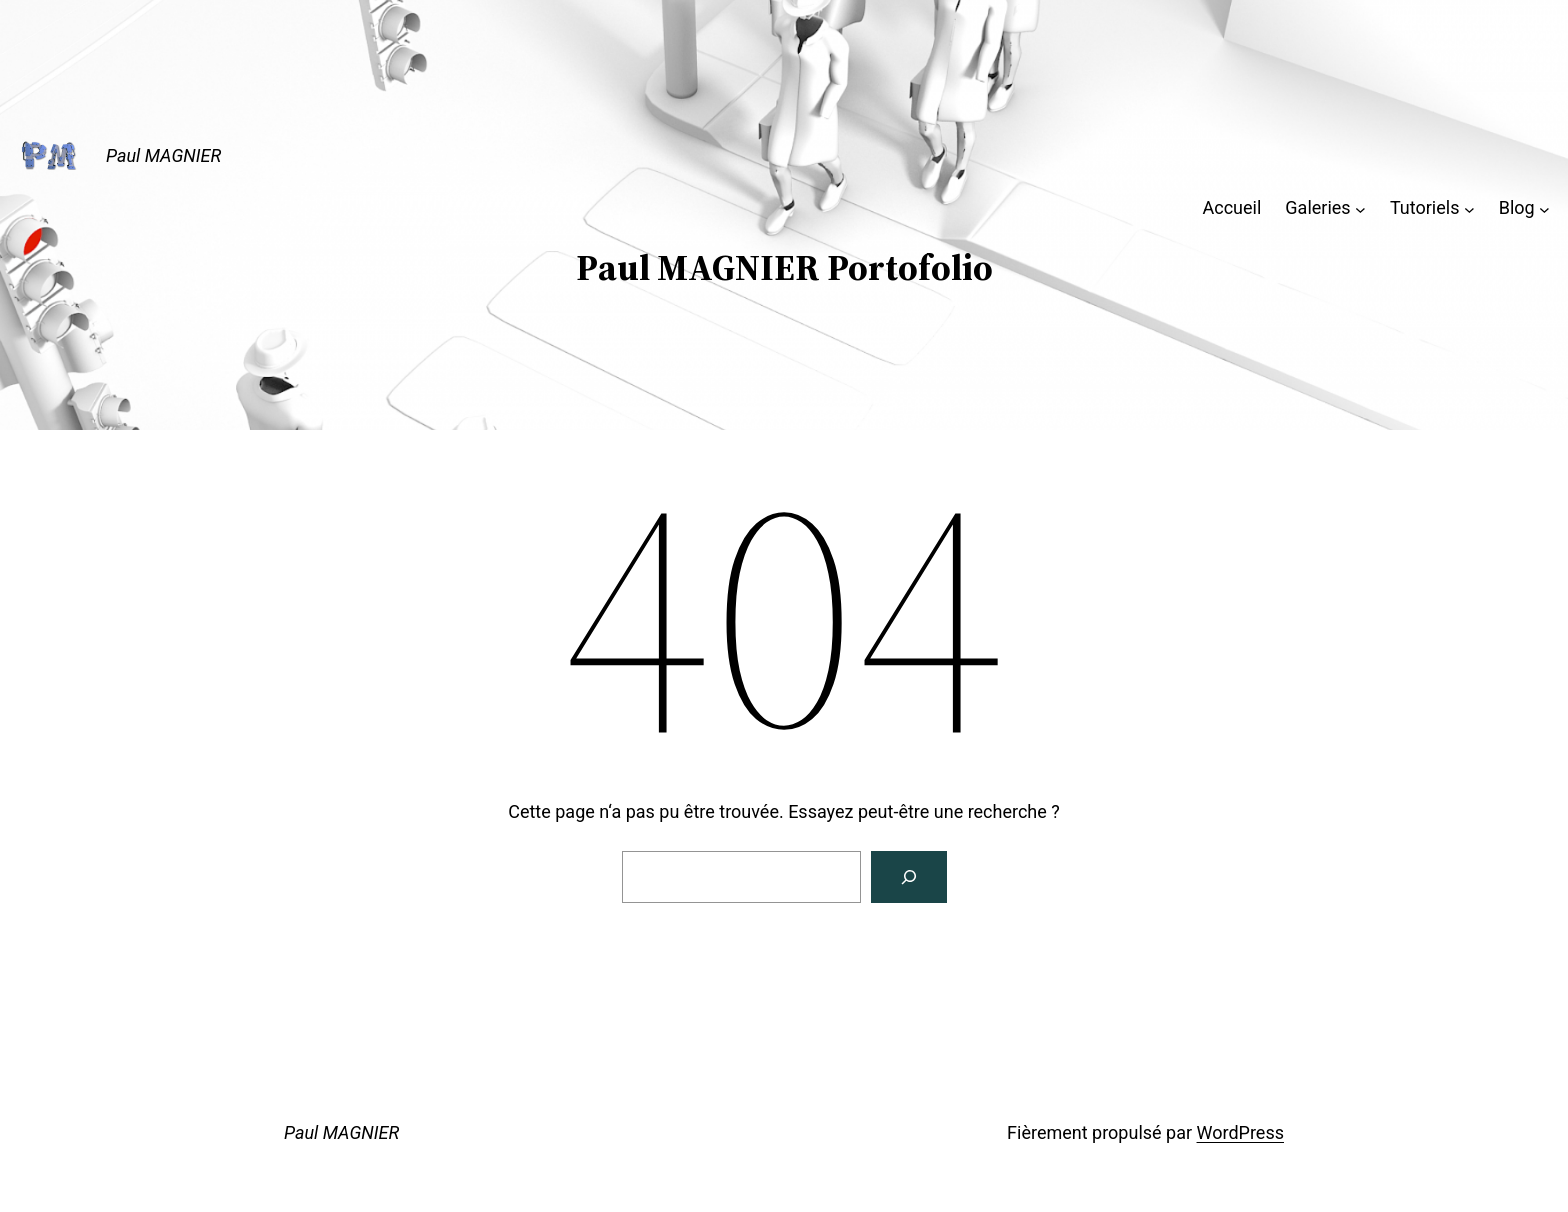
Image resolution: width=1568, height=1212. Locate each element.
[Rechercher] (909, 877)
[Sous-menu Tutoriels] (1469, 208)
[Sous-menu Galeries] (1360, 208)
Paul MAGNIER (163, 155)
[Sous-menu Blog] (1544, 208)
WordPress (1240, 1132)
